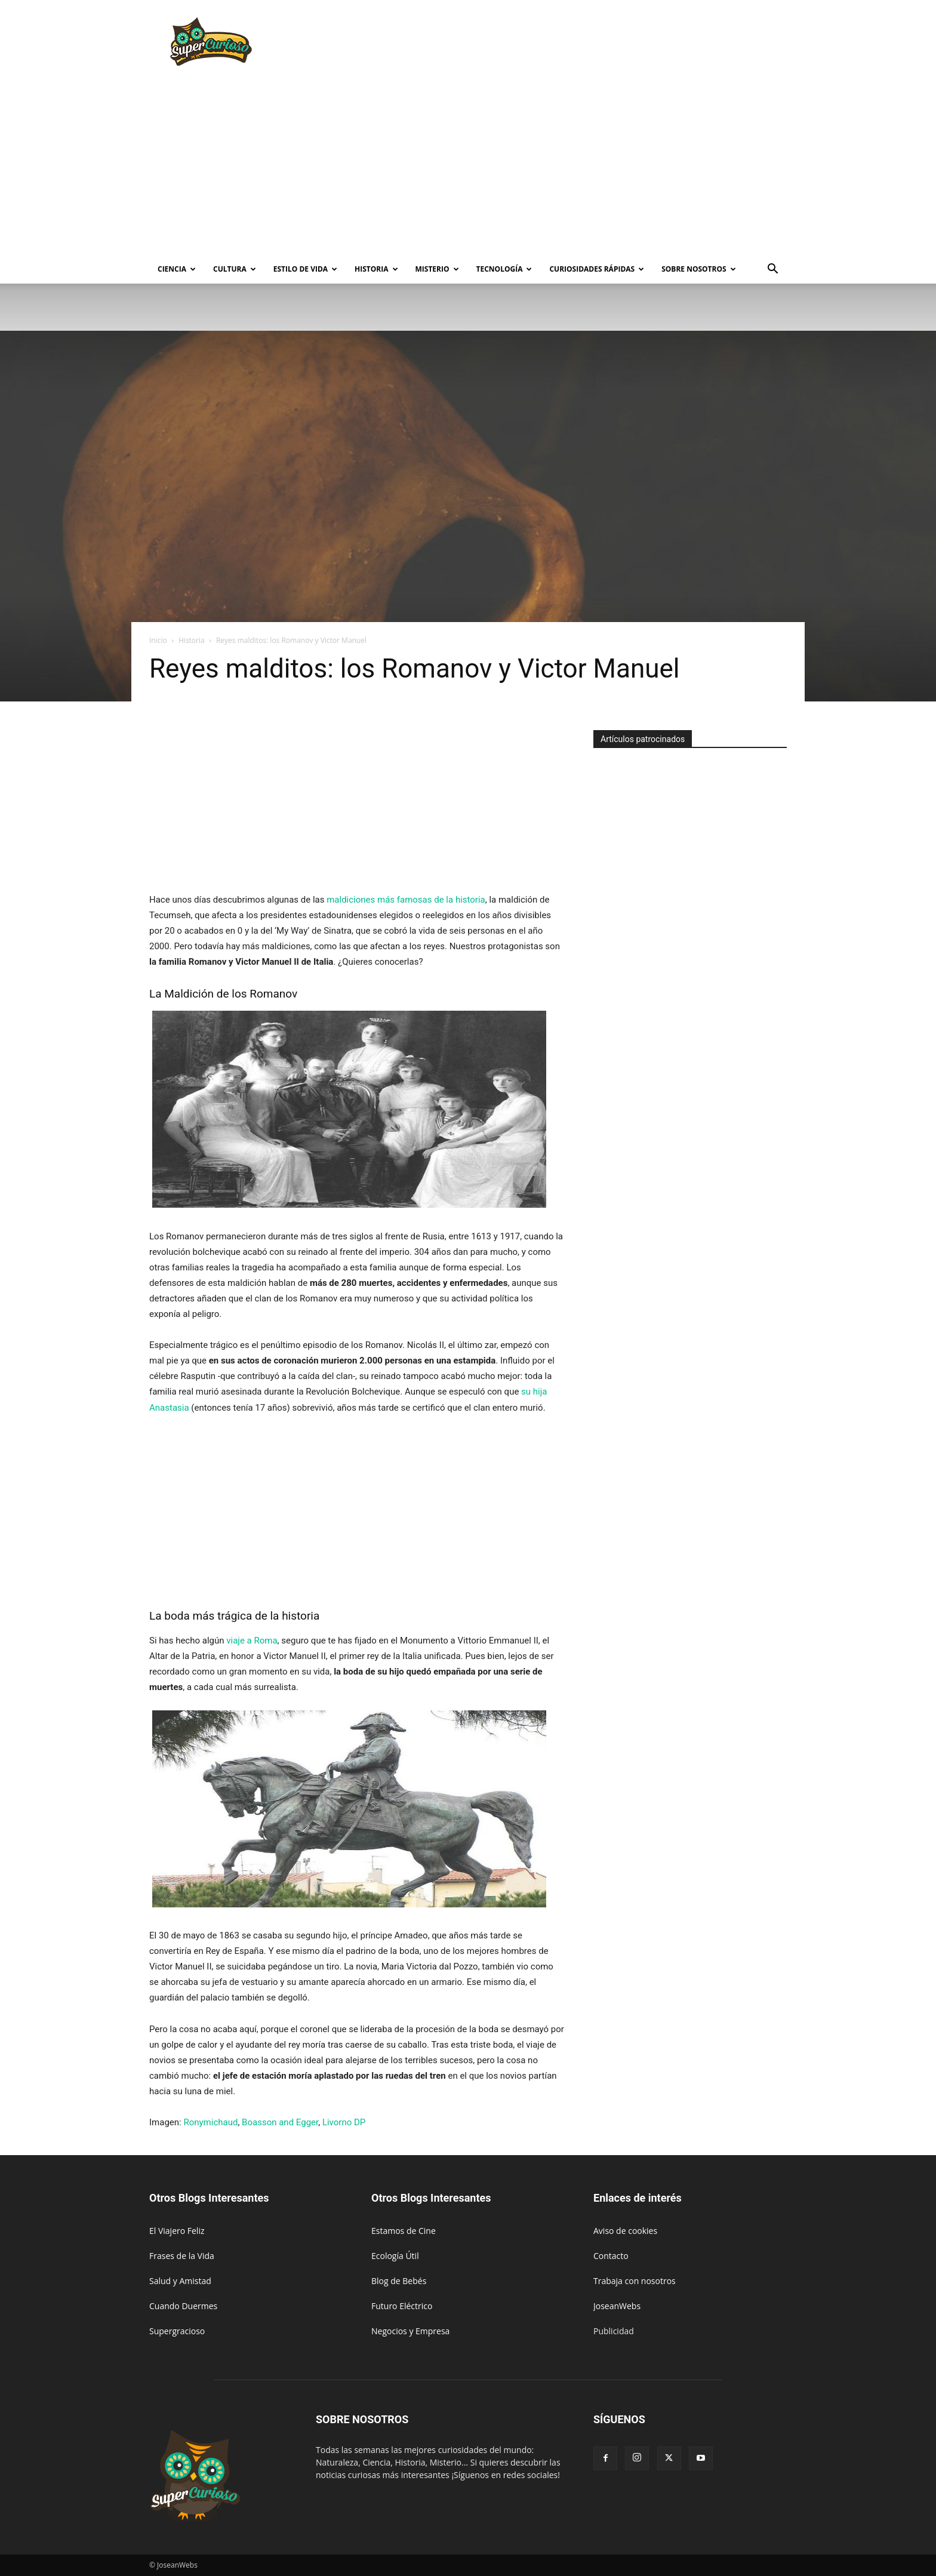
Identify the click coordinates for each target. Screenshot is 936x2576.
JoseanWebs (617, 2306)
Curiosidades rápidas (596, 269)
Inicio (158, 640)
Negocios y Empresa (410, 2331)
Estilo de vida (305, 269)
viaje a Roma (251, 1640)
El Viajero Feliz (177, 2230)
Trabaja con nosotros (634, 2280)
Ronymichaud (210, 2122)
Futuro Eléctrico (401, 2306)
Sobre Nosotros (698, 269)
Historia (376, 269)
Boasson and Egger (280, 2122)
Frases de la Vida (181, 2255)
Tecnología (504, 269)
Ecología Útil (395, 2255)
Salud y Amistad (180, 2280)
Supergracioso (177, 2331)
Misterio (437, 269)
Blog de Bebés (398, 2280)
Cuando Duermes (183, 2306)
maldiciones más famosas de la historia (406, 899)
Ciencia (177, 269)
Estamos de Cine (403, 2230)
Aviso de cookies (625, 2230)
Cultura (234, 269)
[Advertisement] (569, 43)
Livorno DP (343, 2122)
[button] (772, 270)
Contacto (611, 2255)
